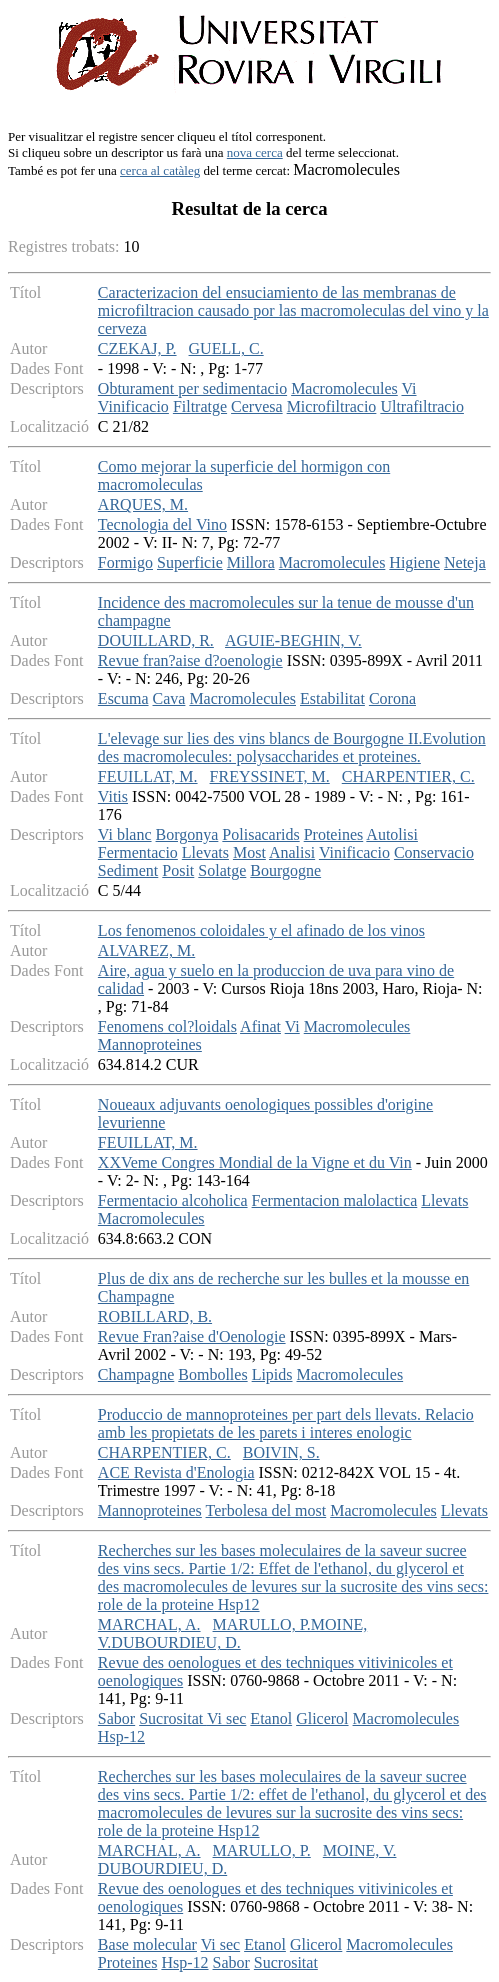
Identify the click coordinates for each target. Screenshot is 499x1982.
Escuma (123, 698)
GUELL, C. (226, 348)
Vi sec (226, 1718)
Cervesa (257, 406)
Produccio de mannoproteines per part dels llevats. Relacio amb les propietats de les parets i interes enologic (286, 1423)
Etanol (271, 1718)
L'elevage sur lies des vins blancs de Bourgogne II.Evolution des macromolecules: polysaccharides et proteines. (292, 747)
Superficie (190, 562)
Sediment (128, 870)
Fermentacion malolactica (335, 1200)
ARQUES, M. (143, 504)
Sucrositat (173, 1718)
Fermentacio (138, 852)
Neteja (465, 562)
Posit (178, 870)
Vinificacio (133, 406)
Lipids (272, 1374)
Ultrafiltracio (422, 406)
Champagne (136, 1374)
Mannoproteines (150, 1044)
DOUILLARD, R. (156, 640)
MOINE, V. (360, 1850)
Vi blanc (125, 834)
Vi (408, 388)
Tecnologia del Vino (162, 524)
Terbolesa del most (266, 1510)
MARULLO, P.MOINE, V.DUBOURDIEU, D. (232, 1633)
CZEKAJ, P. (137, 348)
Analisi (292, 852)
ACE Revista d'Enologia (176, 1472)
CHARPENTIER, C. (408, 776)
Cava (169, 698)
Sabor (116, 1718)
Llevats (205, 852)
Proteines (334, 834)
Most (249, 852)
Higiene (414, 562)
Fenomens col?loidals (167, 1026)
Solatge (222, 870)
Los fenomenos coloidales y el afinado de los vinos (261, 930)
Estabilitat (332, 698)
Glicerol (322, 1718)
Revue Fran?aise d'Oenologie (192, 1336)
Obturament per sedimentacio (192, 388)
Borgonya (187, 834)
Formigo (125, 562)
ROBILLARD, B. (155, 1316)
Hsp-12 (121, 1736)
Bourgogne (285, 870)
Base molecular (147, 1944)
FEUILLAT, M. (148, 776)
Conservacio (434, 852)
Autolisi (392, 834)
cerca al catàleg (160, 170)
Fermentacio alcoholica (173, 1200)
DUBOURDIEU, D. (162, 1868)
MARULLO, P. (262, 1850)
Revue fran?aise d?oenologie (190, 660)
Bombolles (212, 1374)
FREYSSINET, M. (270, 776)
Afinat (260, 1026)
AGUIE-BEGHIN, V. (293, 640)
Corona (392, 698)
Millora (251, 562)
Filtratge (200, 406)
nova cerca (255, 152)
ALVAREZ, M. (146, 950)
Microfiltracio (332, 406)
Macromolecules (344, 388)
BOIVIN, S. (281, 1452)
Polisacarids (260, 834)
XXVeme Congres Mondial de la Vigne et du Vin (255, 1162)
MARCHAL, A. (149, 1624)
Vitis (113, 796)
